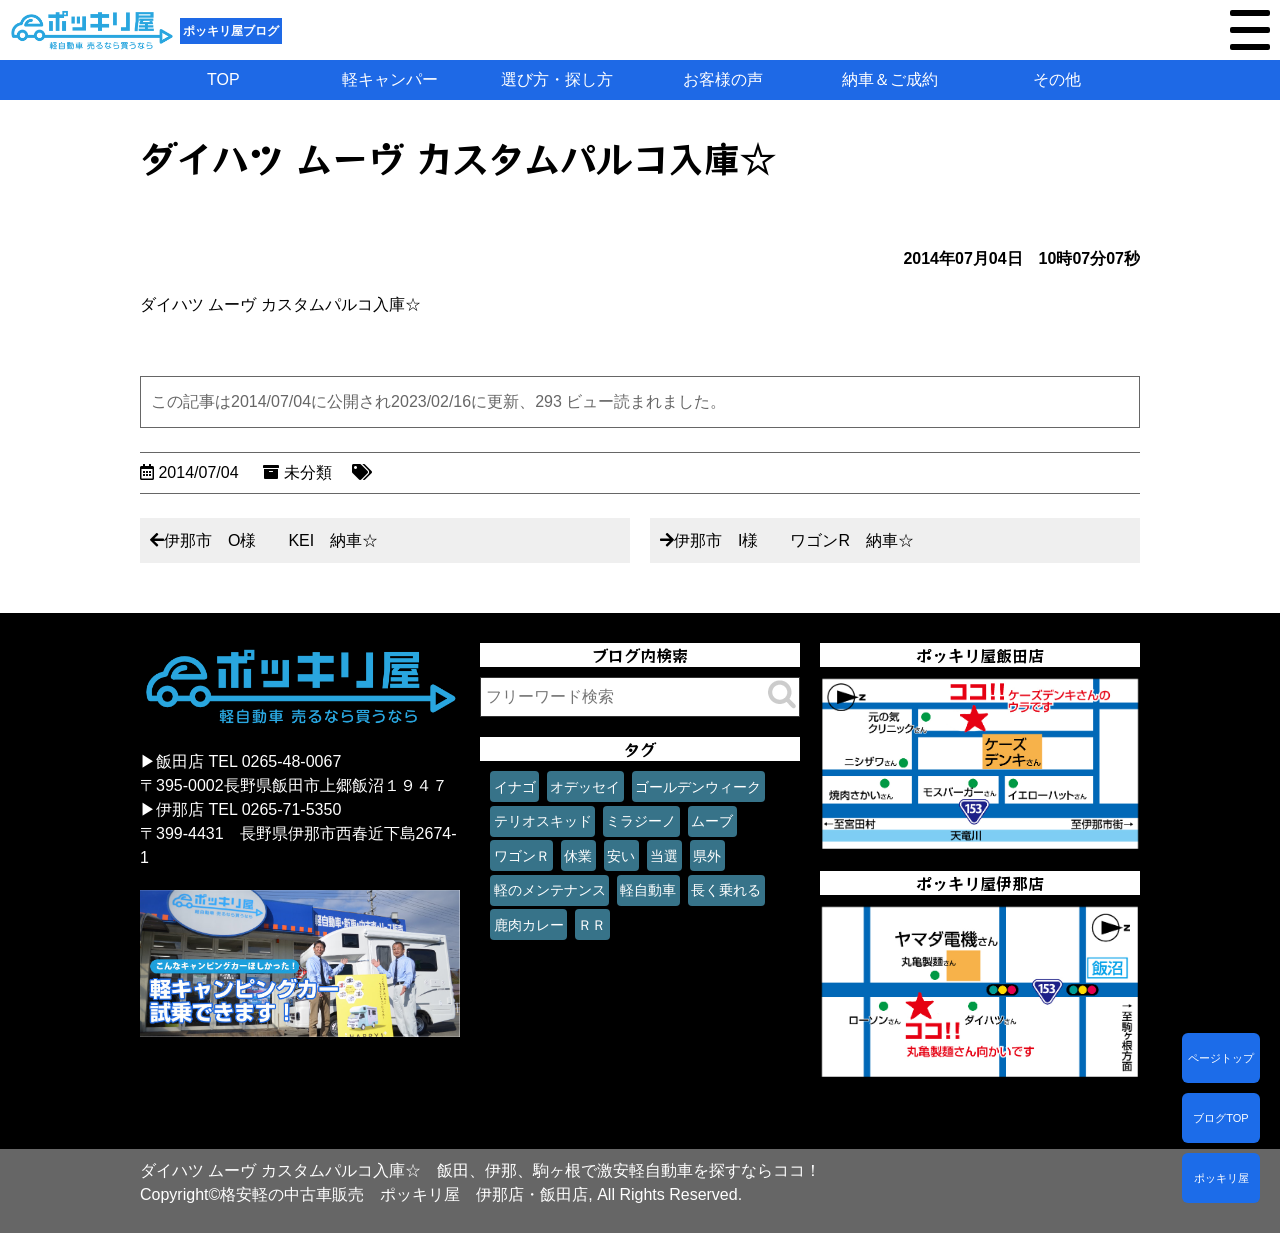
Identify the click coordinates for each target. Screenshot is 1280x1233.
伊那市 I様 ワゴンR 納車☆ (794, 540)
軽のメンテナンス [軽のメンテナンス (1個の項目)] (550, 890)
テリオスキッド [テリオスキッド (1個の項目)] (543, 821)
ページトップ (1221, 1058)
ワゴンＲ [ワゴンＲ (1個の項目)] (522, 856)
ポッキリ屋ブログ (231, 31)
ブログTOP (1220, 1118)
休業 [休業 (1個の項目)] (578, 856)
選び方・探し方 (557, 79)
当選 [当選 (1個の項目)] (664, 856)
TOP (223, 79)
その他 (1057, 79)
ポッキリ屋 (1221, 1178)
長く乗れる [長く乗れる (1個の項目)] (726, 890)
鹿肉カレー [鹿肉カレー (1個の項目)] (529, 925)
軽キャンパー (390, 79)
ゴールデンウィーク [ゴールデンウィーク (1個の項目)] (698, 787)
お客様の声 (723, 79)
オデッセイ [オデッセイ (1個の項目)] (585, 787)
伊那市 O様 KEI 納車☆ (271, 540)
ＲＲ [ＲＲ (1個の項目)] (592, 925)
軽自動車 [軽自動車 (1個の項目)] (648, 890)
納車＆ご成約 (890, 79)
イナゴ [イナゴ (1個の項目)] (515, 787)
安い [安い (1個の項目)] (621, 856)
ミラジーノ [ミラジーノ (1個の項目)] (641, 821)
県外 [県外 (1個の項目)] (707, 856)
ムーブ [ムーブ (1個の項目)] (712, 821)
